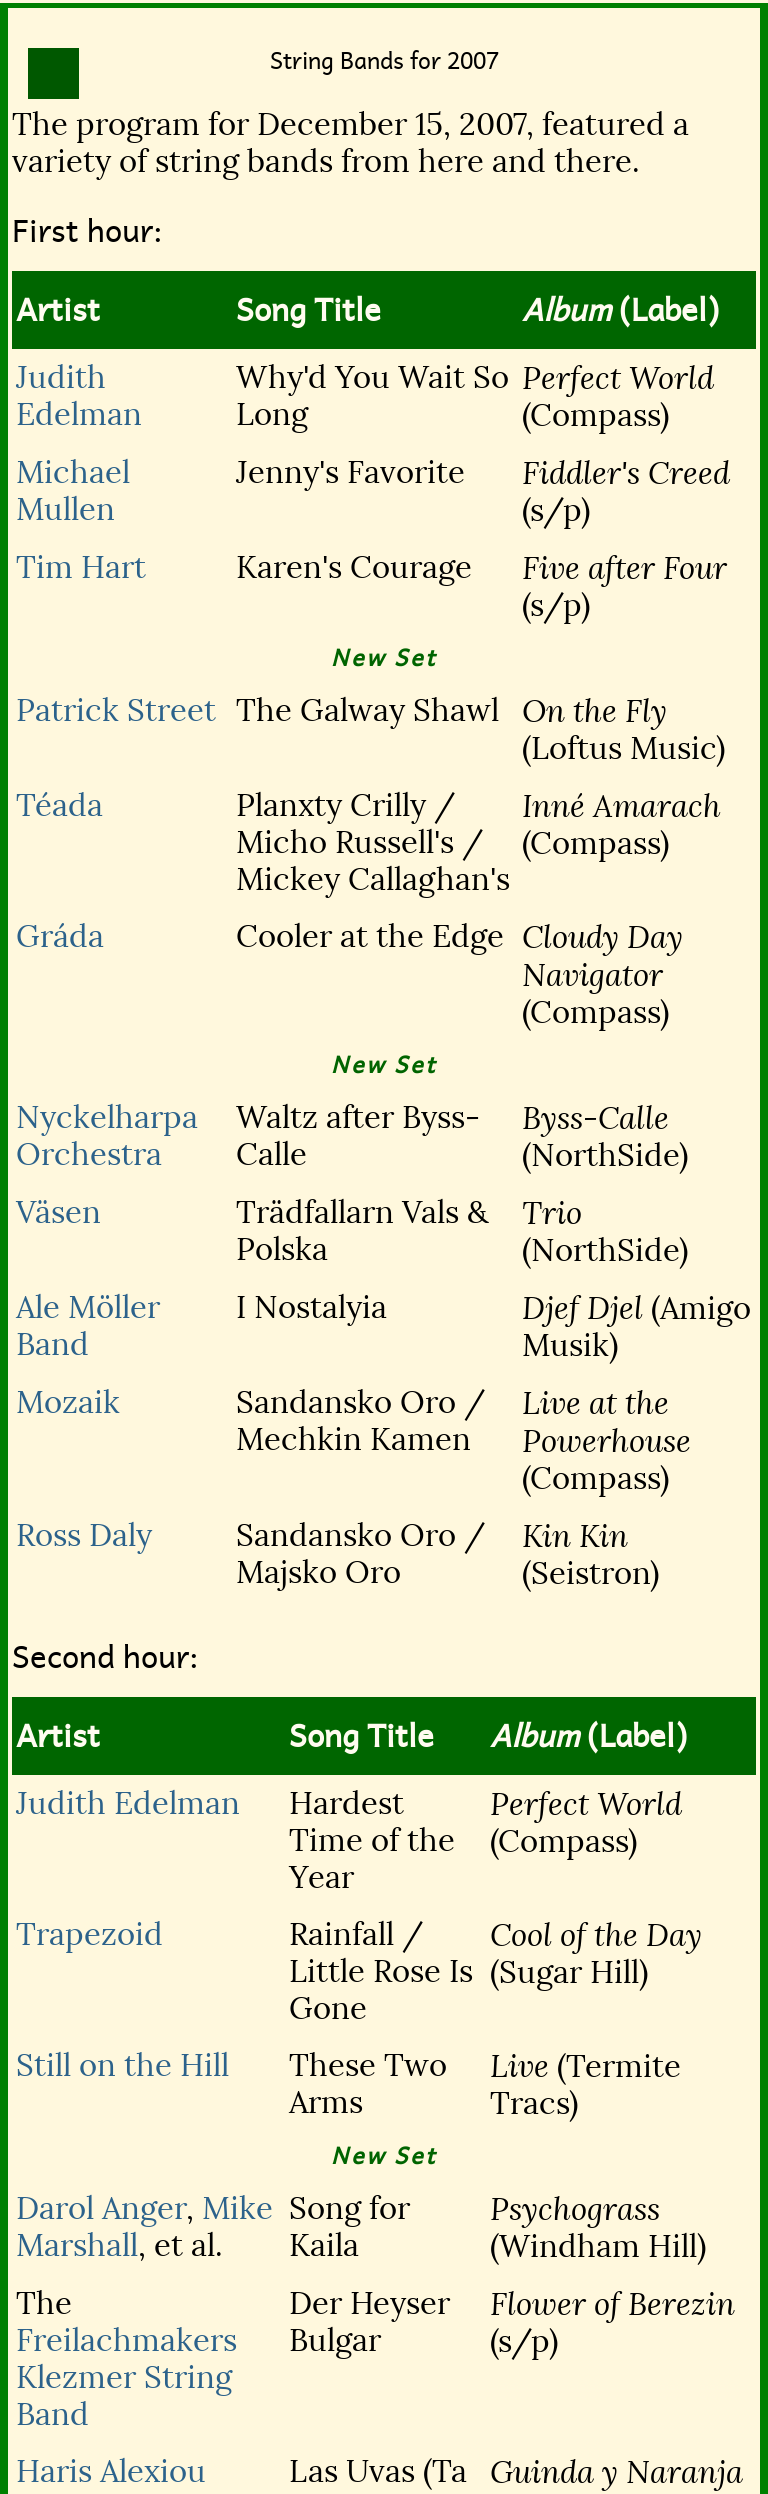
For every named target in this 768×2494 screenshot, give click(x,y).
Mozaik (68, 1402)
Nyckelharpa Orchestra (107, 1136)
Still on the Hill (122, 2065)
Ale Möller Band (88, 1326)
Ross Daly (84, 1535)
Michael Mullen (73, 491)
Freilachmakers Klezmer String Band (126, 2377)
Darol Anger (101, 2208)
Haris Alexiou (111, 2471)
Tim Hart (81, 567)
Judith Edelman (79, 396)
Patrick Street (116, 710)
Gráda (60, 936)
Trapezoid (89, 1934)
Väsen (58, 1212)
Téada (59, 805)
